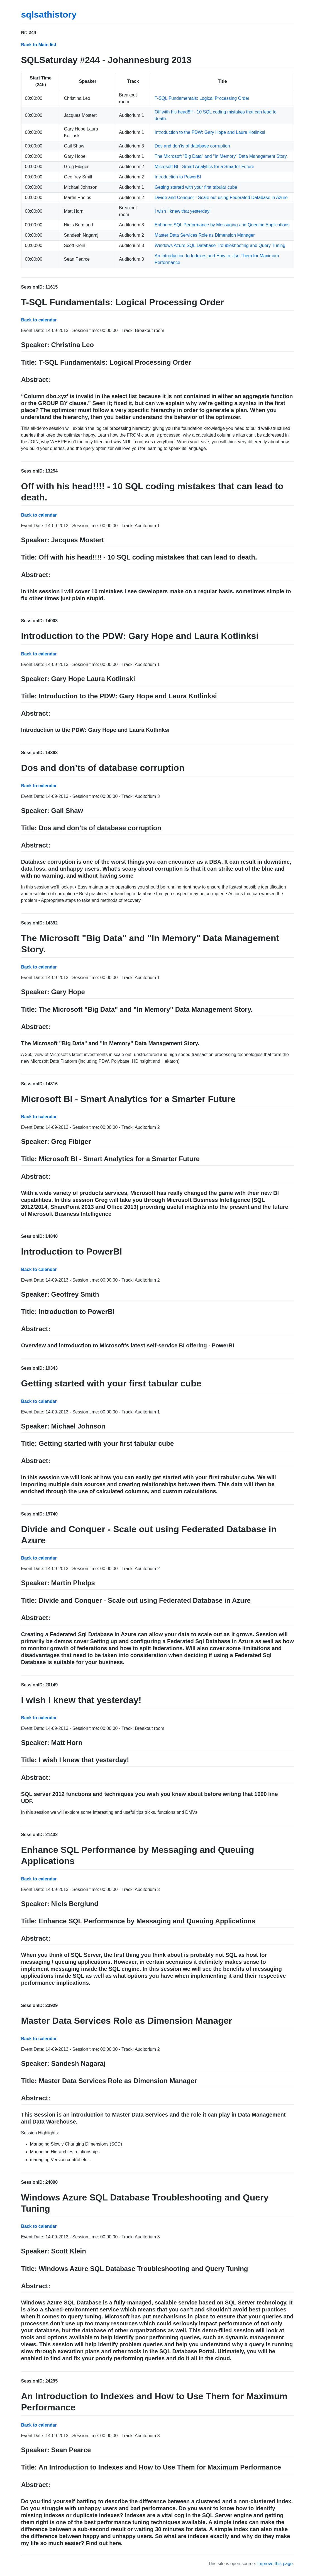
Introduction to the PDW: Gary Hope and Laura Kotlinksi (210, 132)
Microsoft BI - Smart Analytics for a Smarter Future (204, 166)
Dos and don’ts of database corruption (192, 146)
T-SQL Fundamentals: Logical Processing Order (202, 98)
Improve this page (275, 2563)
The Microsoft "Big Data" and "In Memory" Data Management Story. (221, 156)
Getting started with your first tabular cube (196, 187)
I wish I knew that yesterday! (183, 211)
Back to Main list (38, 44)
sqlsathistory (49, 14)
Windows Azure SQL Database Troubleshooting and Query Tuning (220, 245)
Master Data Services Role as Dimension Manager (205, 235)
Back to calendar (39, 320)
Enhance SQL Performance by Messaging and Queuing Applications (222, 224)
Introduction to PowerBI (178, 177)
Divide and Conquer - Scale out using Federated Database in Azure (221, 197)
